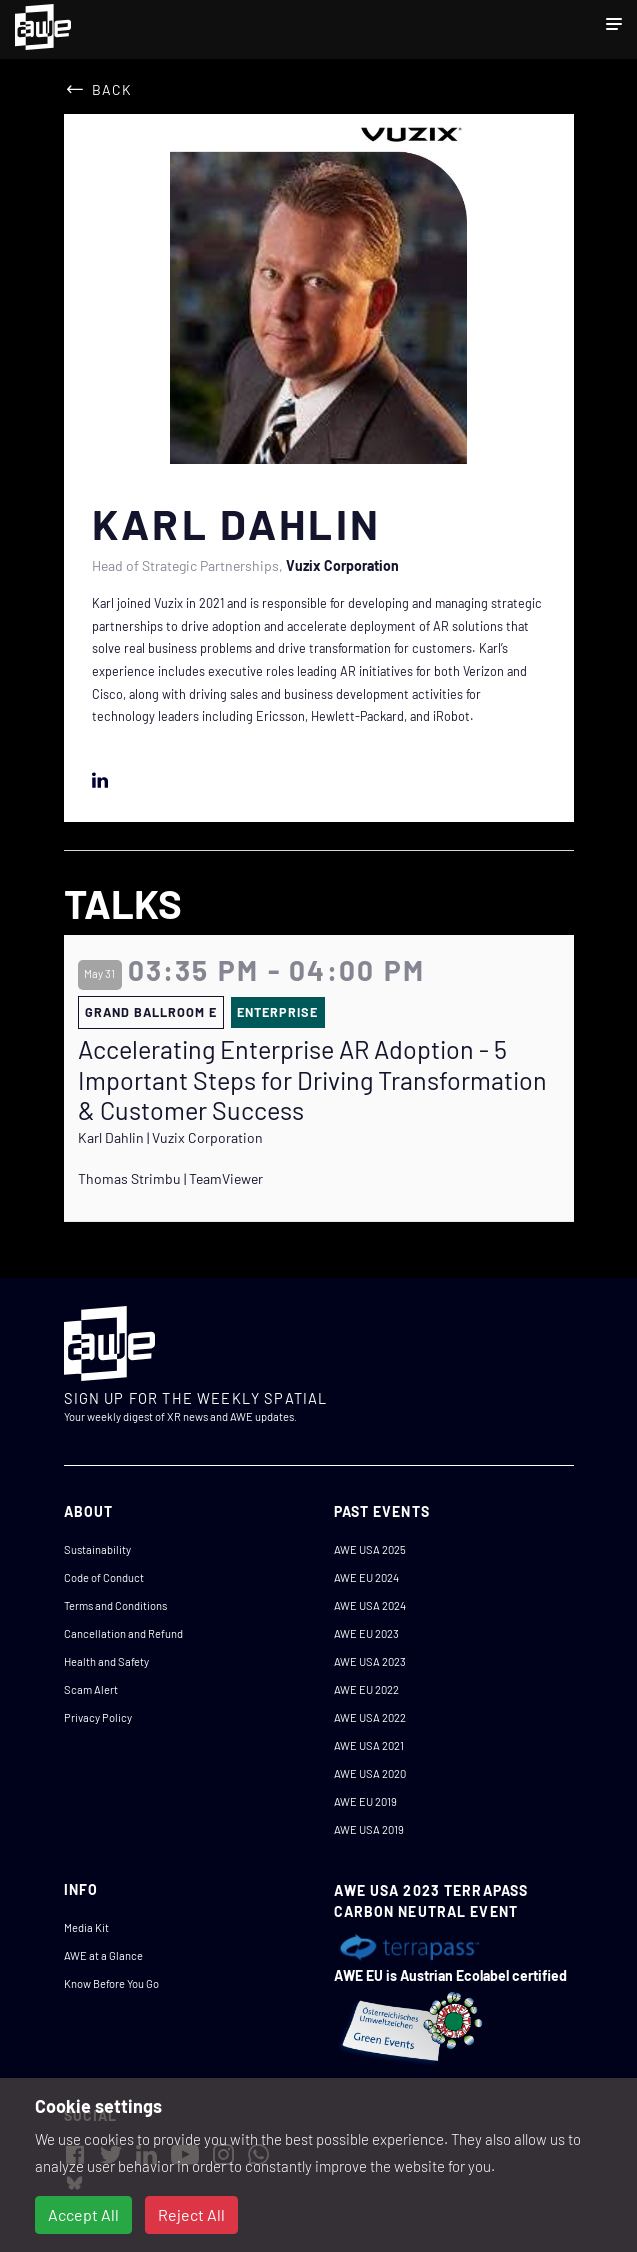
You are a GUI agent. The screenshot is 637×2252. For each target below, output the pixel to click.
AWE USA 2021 (369, 1745)
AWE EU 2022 (366, 1689)
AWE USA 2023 (370, 1661)
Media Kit (86, 1927)
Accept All (83, 2214)
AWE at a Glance (103, 1955)
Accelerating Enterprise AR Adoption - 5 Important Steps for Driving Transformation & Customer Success (312, 1079)
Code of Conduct (104, 1577)
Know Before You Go (111, 1983)
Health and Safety (106, 1661)
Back (112, 89)
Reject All (191, 2214)
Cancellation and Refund (123, 1633)
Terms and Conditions (115, 1605)
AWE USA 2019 (369, 1829)
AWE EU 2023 (366, 1633)
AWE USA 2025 (370, 1549)
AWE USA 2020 (370, 1773)
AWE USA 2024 (370, 1605)
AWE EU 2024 (366, 1577)
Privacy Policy (98, 1717)
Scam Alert (91, 1689)
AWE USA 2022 (370, 1717)
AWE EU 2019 (365, 1801)
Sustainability (97, 1549)
